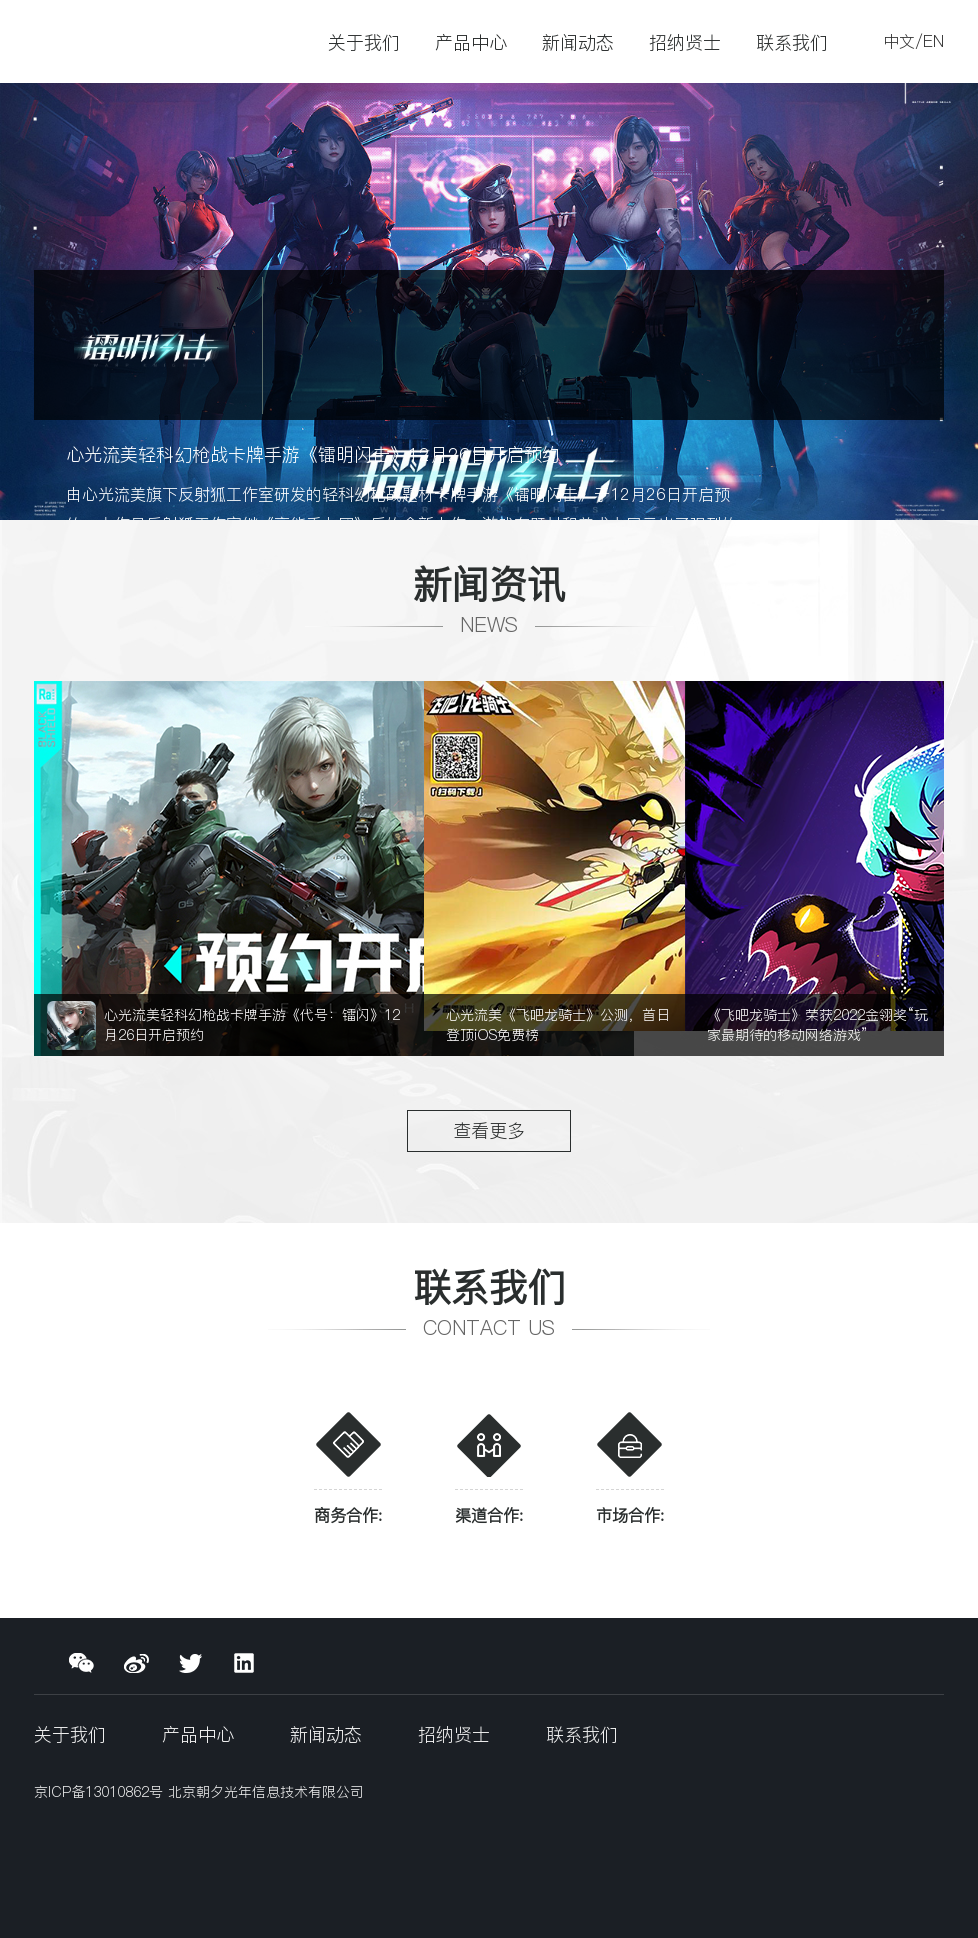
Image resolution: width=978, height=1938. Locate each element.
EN (933, 41)
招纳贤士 (685, 42)
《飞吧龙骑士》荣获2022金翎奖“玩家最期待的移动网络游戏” (817, 1025)
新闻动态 (578, 42)
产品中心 (471, 42)
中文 (899, 41)
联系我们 (792, 42)
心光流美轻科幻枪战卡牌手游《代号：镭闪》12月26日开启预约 (252, 1025)
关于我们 (364, 42)
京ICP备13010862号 (101, 1792)
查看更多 (489, 1130)
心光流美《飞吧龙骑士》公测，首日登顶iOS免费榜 (558, 1025)
